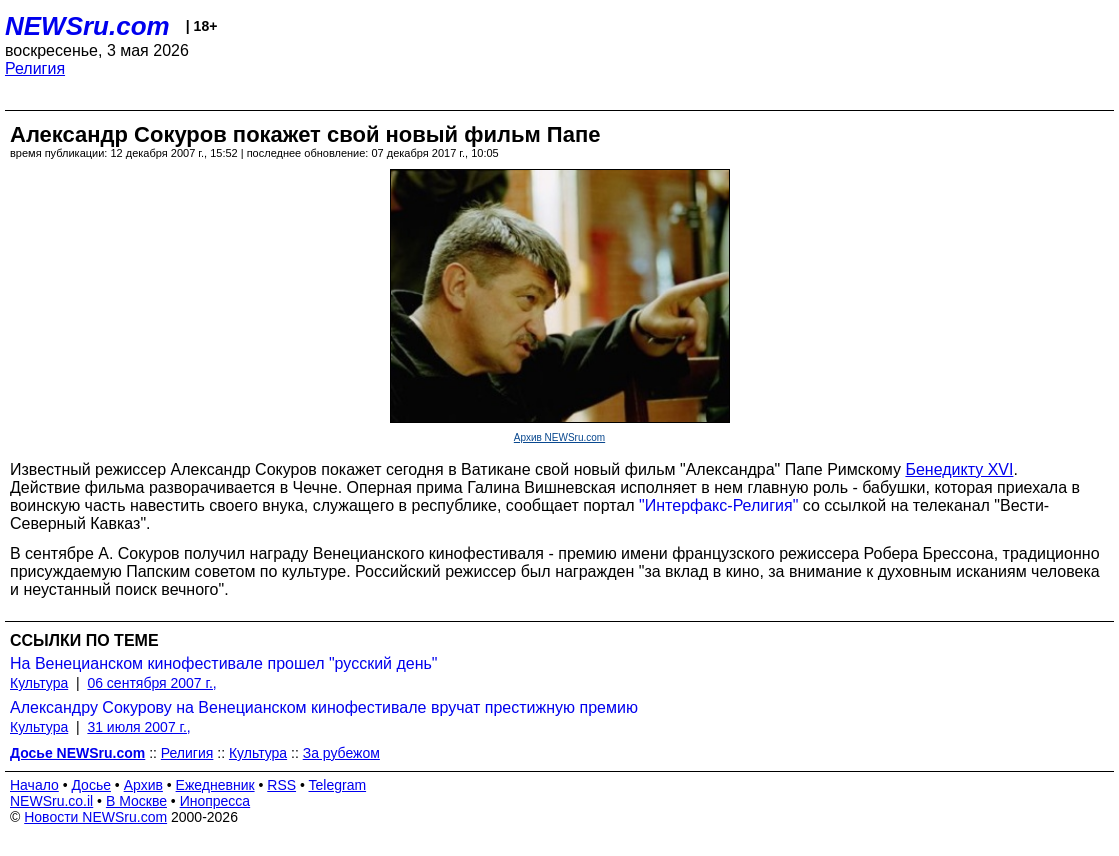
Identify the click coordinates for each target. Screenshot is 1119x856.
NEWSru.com (87, 26)
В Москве (136, 801)
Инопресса (215, 801)
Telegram (338, 785)
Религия (35, 68)
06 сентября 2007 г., (151, 683)
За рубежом (341, 753)
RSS (281, 785)
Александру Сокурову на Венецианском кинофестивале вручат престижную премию (324, 707)
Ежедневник (215, 785)
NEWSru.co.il (51, 801)
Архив (143, 785)
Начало (34, 785)
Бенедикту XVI (959, 469)
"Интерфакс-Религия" (718, 505)
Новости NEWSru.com (95, 817)
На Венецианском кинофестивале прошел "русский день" (224, 663)
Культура (39, 683)
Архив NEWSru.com (559, 437)
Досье (91, 785)
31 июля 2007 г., (138, 727)
